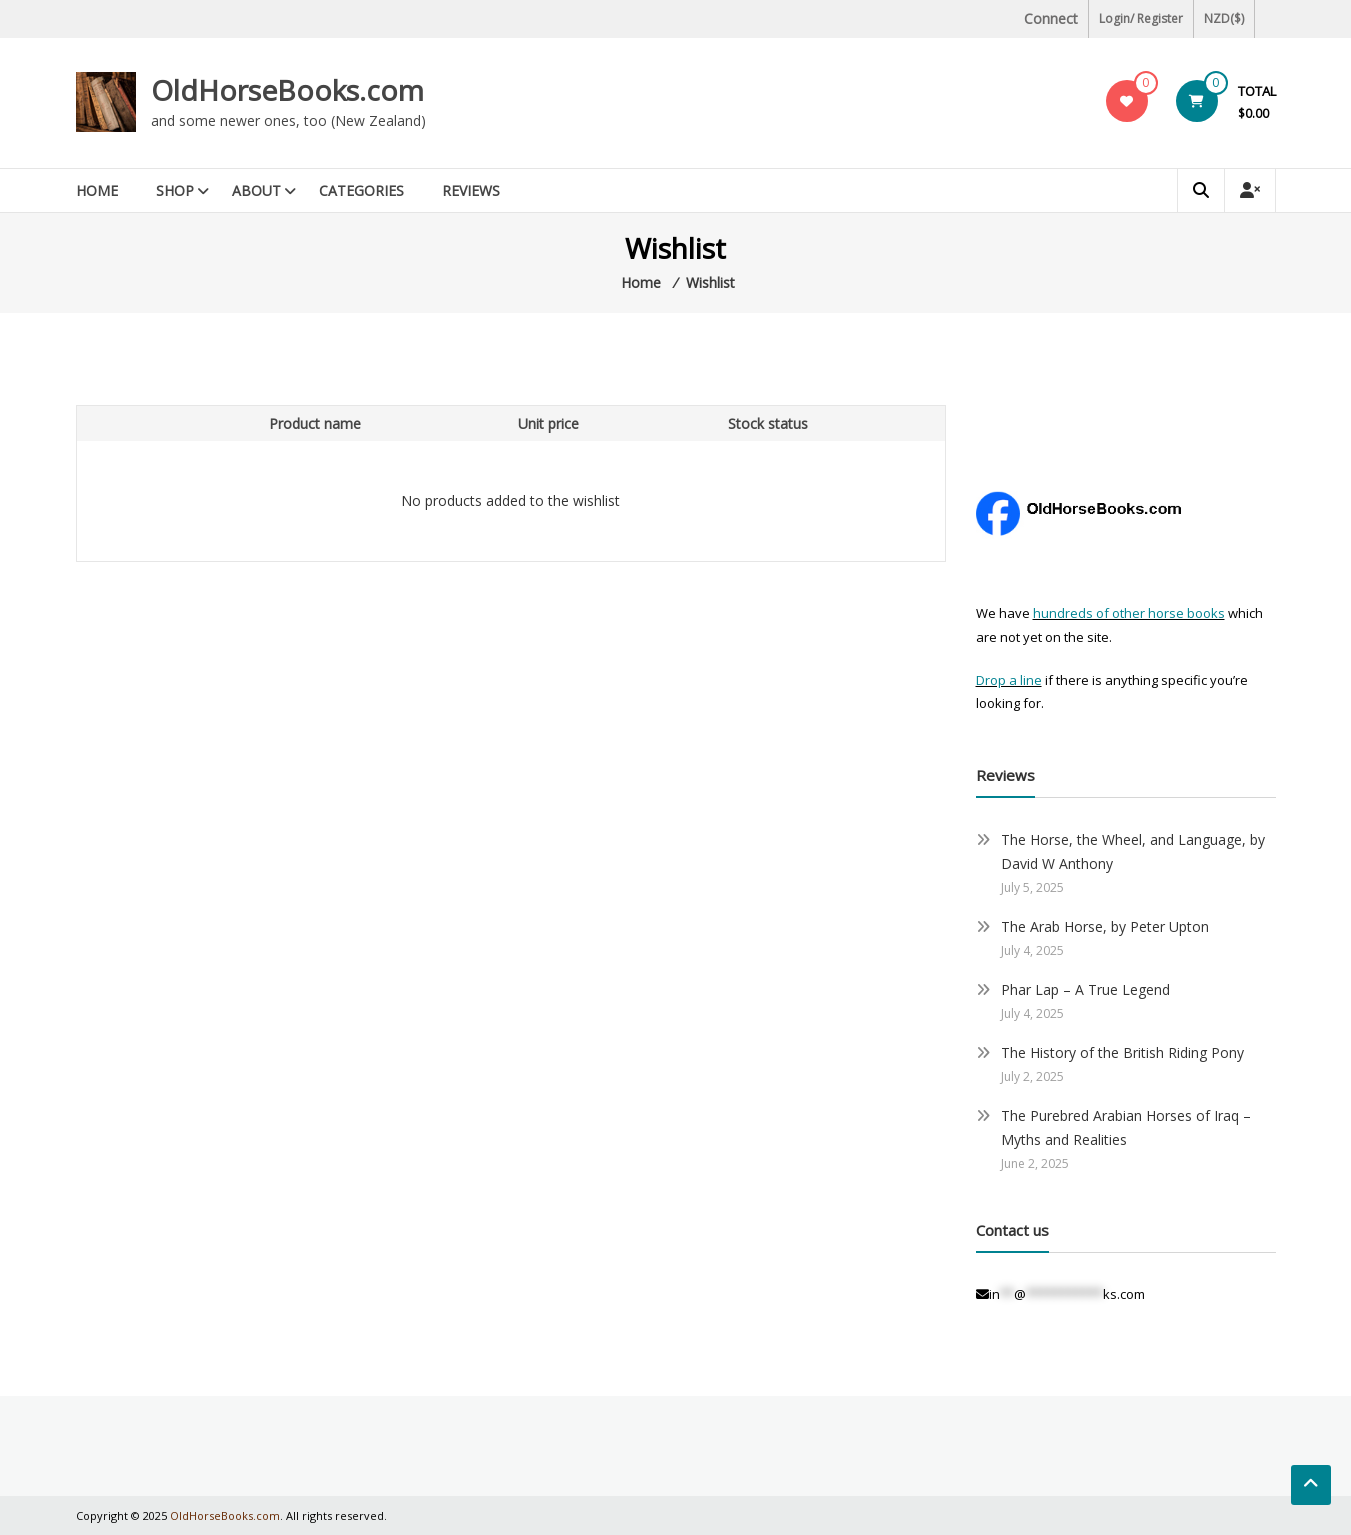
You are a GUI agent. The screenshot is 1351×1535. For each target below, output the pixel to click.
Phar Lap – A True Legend (1085, 989)
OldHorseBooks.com (287, 90)
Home (97, 190)
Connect (1051, 18)
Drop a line (1009, 680)
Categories (361, 190)
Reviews (471, 190)
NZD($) (1224, 18)
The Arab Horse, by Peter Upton (1105, 926)
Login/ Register (1141, 18)
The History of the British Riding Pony (1122, 1052)
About (256, 190)
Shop (175, 190)
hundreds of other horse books (1129, 613)
